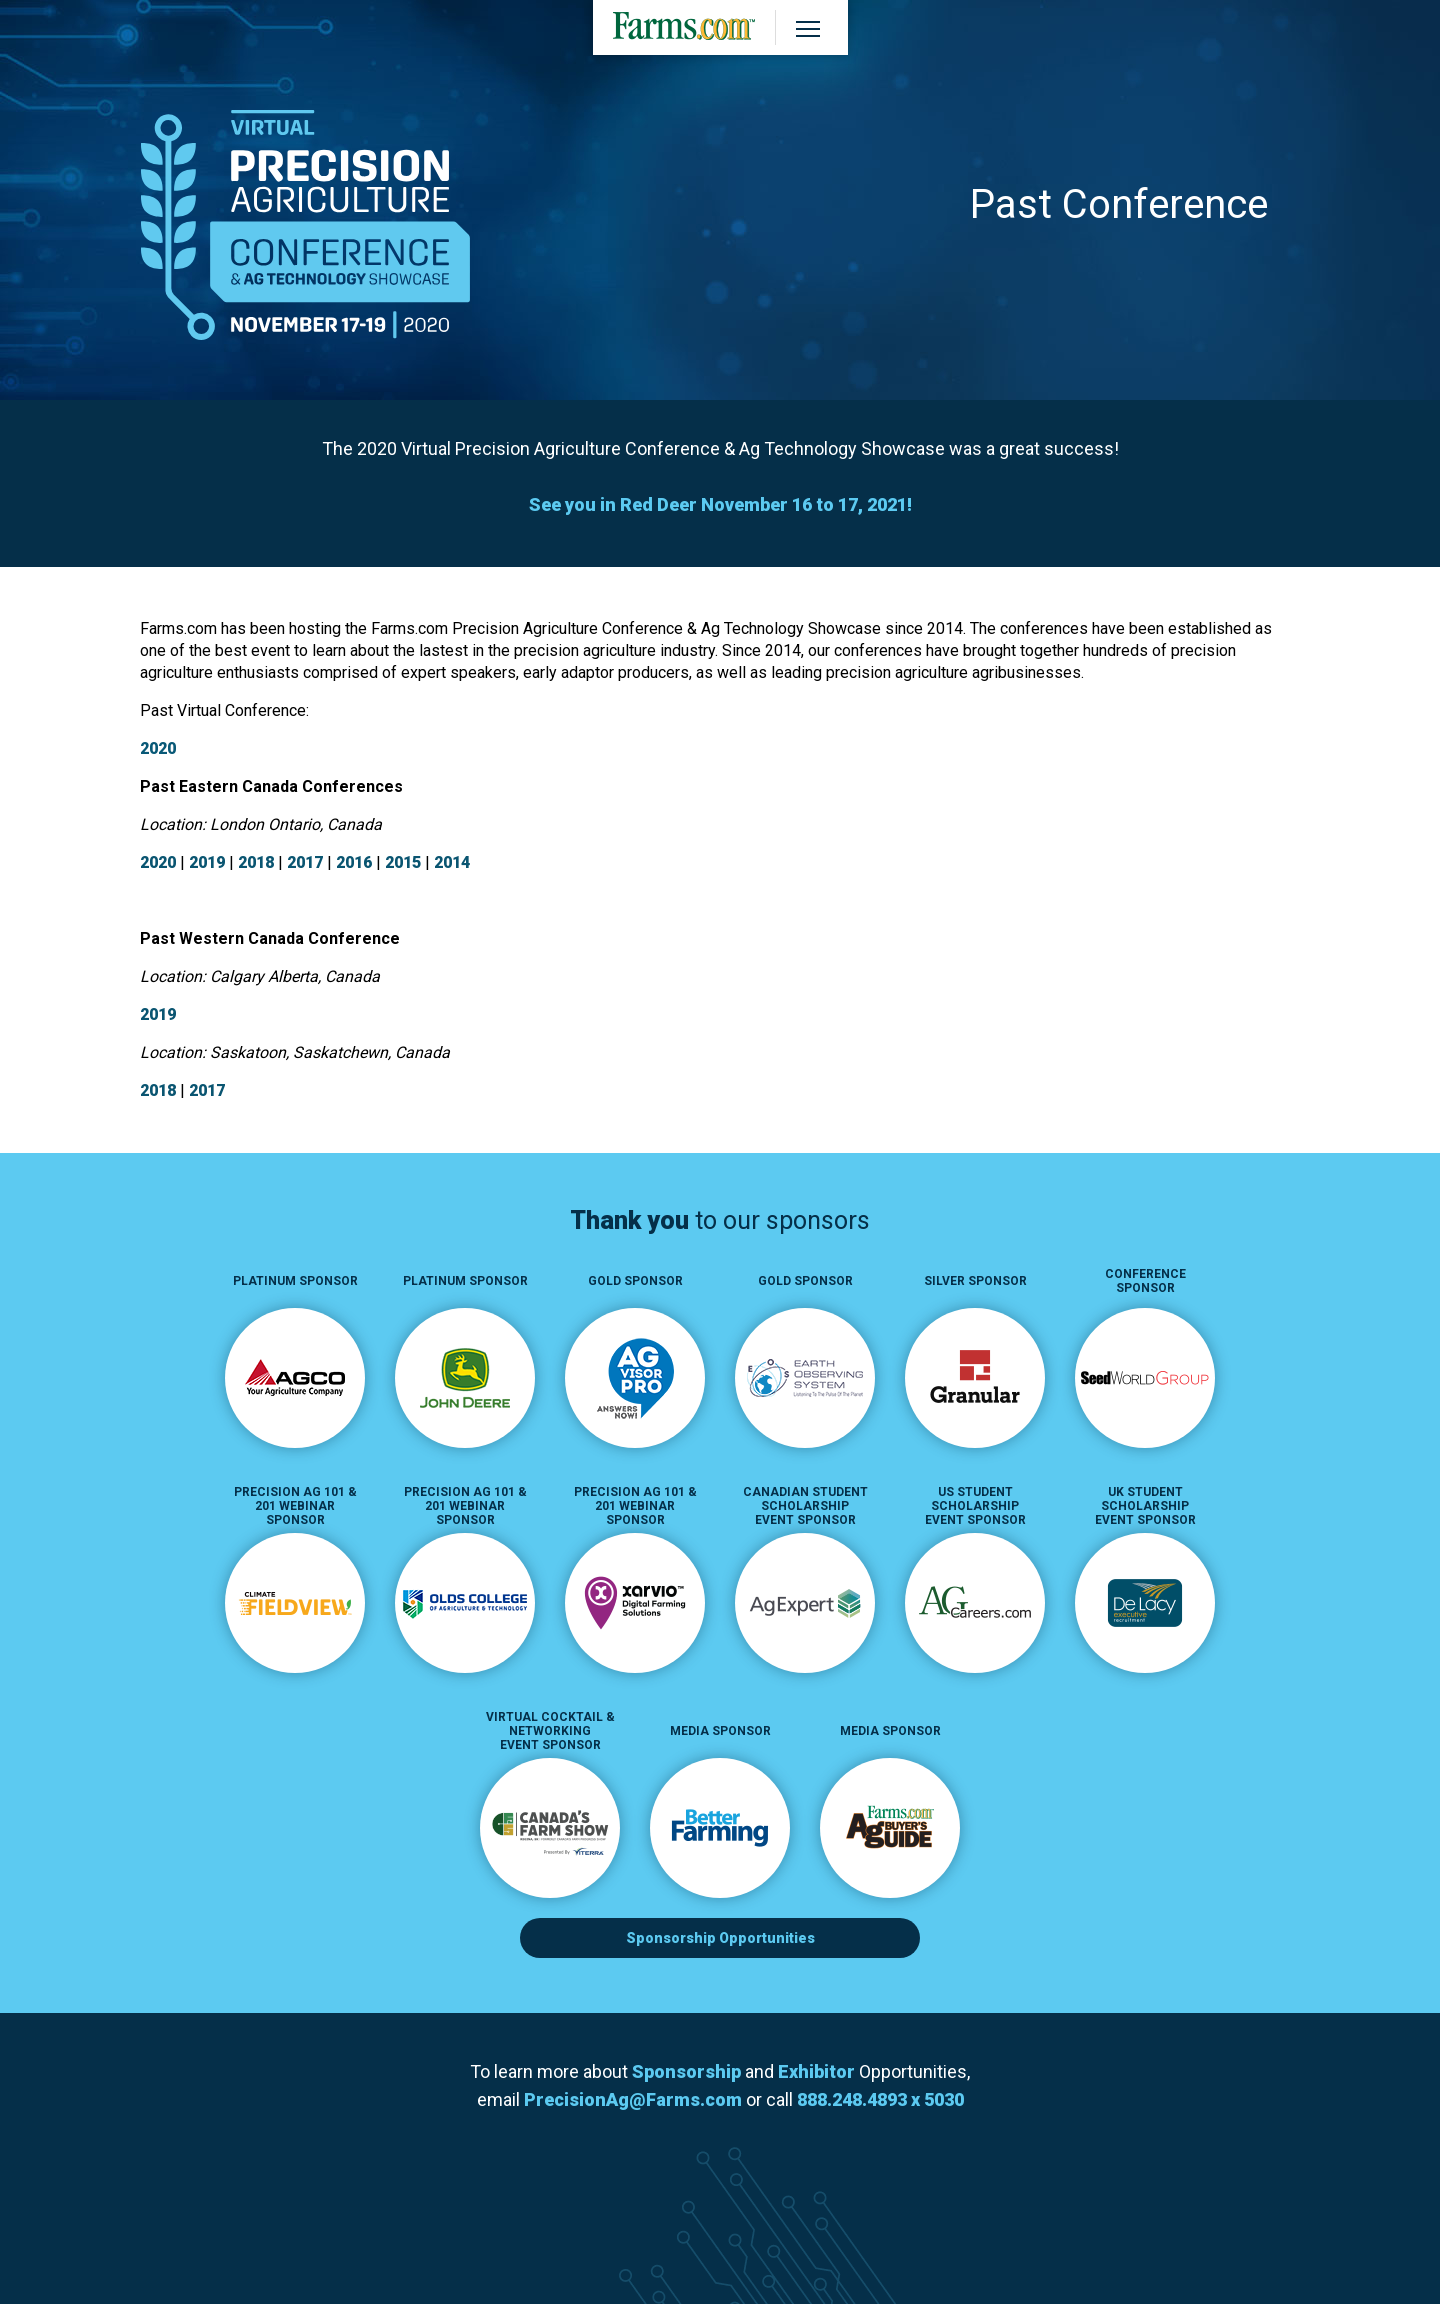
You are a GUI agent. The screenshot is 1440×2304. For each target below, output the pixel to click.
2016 (354, 862)
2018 (256, 862)
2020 (158, 748)
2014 (452, 862)
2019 (207, 862)
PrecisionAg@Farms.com (633, 2099)
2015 (403, 862)
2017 (305, 862)
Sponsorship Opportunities (720, 1938)
